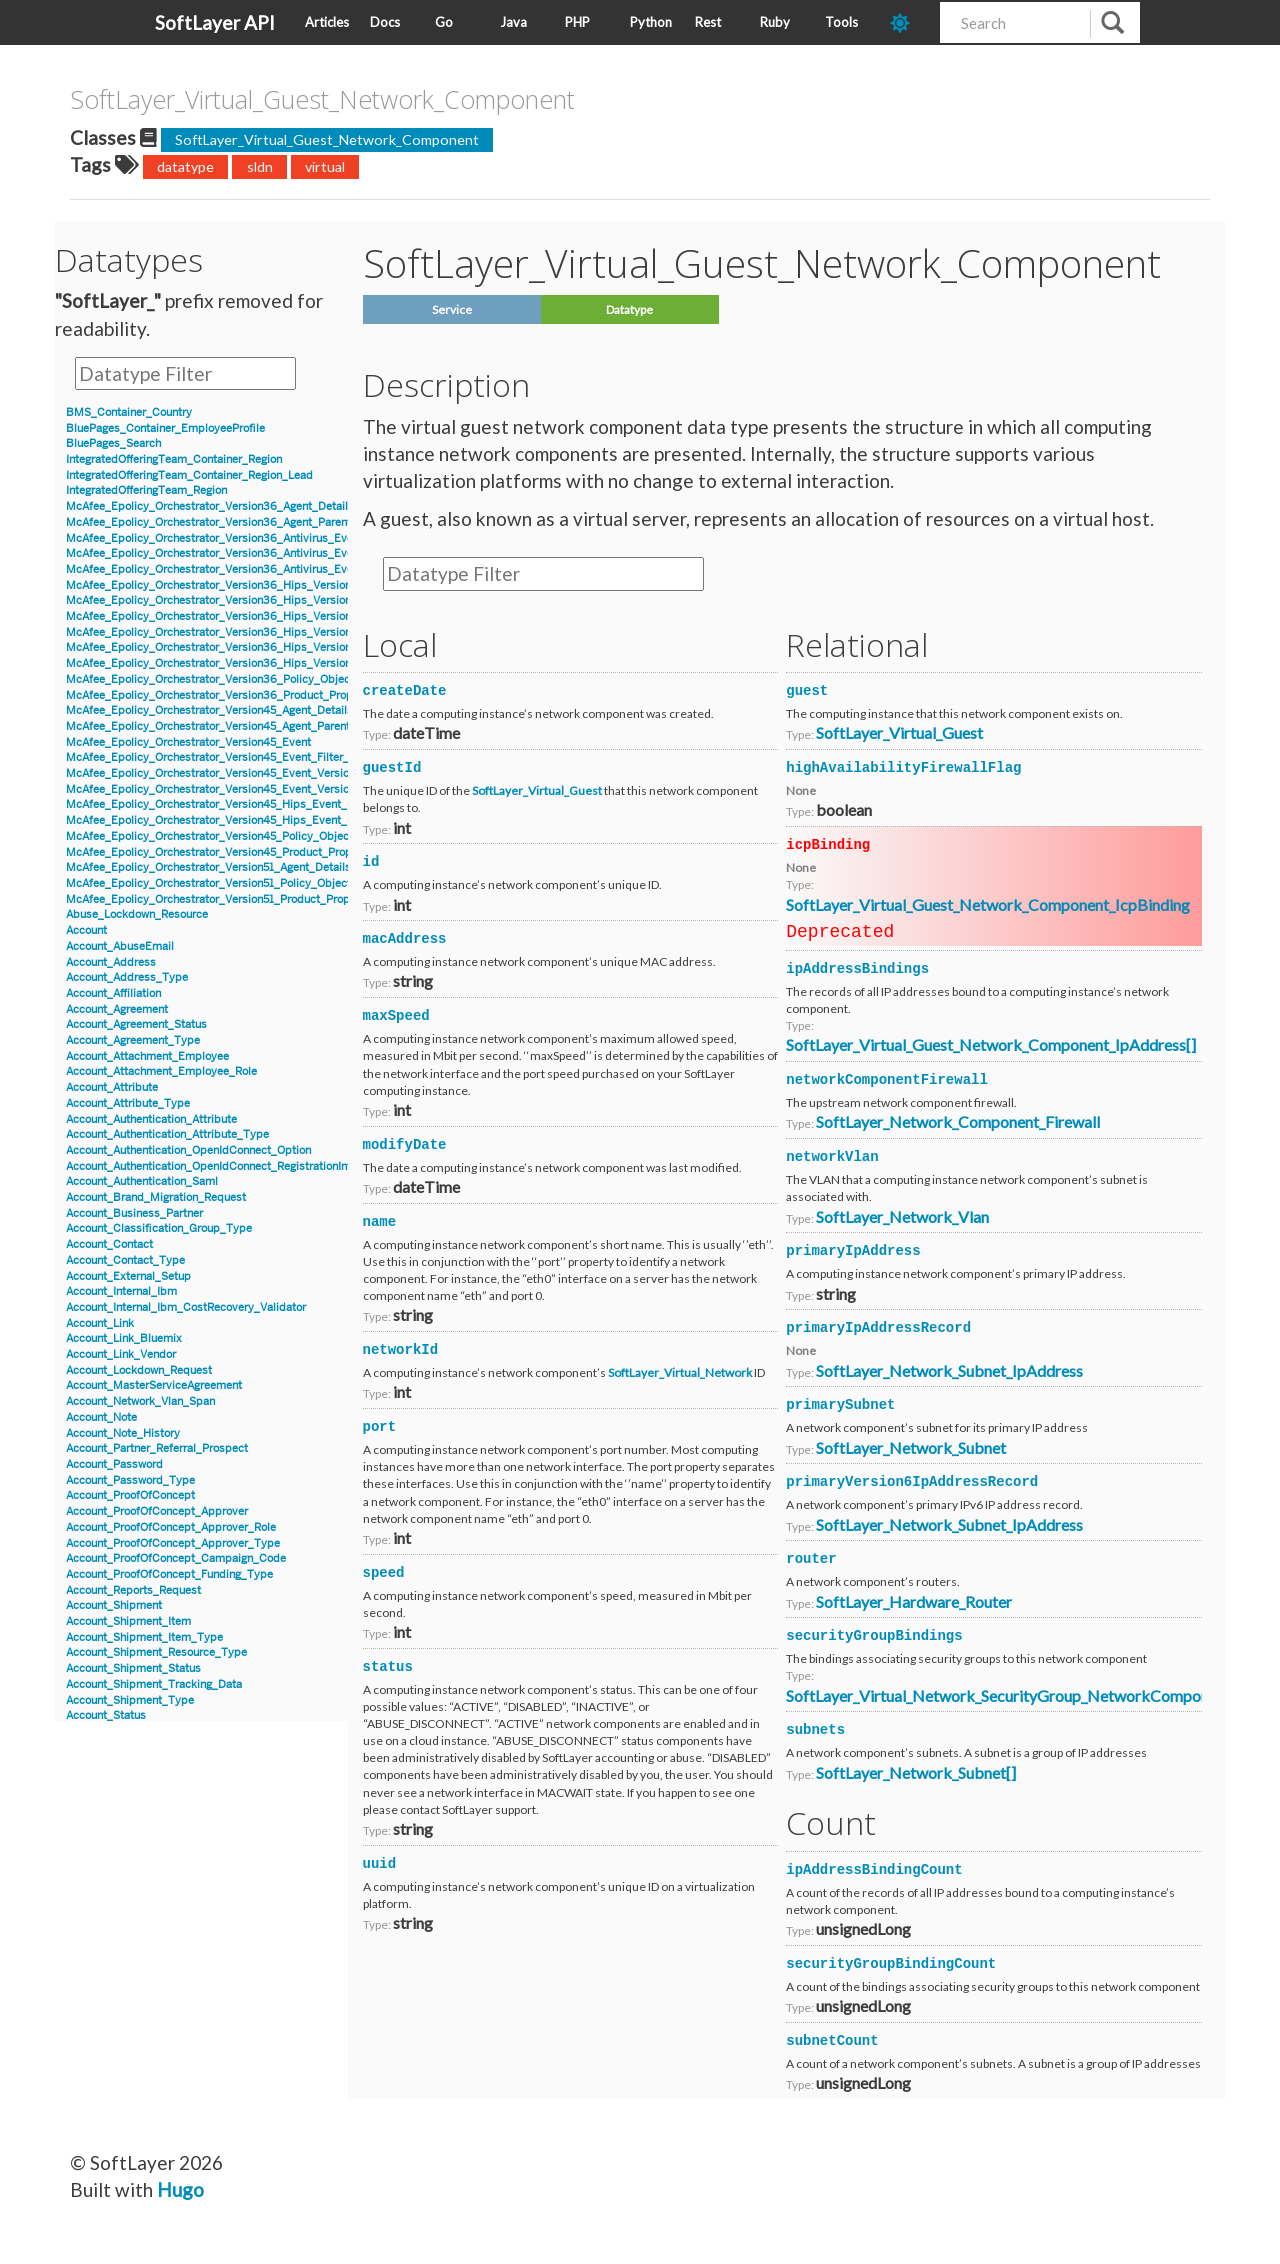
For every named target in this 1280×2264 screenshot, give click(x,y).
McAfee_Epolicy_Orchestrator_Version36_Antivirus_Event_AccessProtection (262, 553)
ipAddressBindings (857, 969)
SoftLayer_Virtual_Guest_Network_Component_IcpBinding (988, 904)
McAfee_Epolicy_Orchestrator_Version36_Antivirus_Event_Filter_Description (263, 569)
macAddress (405, 939)
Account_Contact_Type (125, 1260)
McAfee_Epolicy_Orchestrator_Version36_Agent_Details (210, 506)
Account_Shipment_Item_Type (144, 1637)
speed (384, 1573)
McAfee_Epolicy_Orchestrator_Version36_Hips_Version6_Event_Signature (256, 600)
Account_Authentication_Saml (142, 1181)
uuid (380, 1864)
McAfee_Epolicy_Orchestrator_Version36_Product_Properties (224, 695)
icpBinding (828, 845)
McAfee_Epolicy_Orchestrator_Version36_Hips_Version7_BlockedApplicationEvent (279, 632)
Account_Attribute (112, 1087)
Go (444, 22)
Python (651, 22)
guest (807, 691)
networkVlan (832, 1157)
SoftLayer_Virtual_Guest (537, 790)
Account (86, 930)
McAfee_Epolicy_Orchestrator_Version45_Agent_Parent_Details (229, 726)
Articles (327, 22)
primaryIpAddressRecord (878, 1328)
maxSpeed (396, 1016)
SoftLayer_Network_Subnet (911, 1447)
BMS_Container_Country (129, 412)
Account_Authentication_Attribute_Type (167, 1134)
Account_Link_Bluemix (124, 1338)
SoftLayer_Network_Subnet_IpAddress (949, 1370)
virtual (325, 166)
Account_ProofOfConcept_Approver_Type (173, 1543)
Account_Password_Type (130, 1480)
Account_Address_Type (127, 977)
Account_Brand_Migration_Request (156, 1197)
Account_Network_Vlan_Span (140, 1401)
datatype (185, 166)
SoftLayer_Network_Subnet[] (916, 1772)
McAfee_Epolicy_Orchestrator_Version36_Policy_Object (210, 679)
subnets (815, 1730)
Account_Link (100, 1323)
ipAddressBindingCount (874, 1870)
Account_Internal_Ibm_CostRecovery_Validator (186, 1307)
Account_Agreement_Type (133, 1040)
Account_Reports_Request (133, 1590)
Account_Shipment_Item (128, 1621)
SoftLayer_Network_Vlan (902, 1216)
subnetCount (832, 2041)
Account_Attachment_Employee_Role (161, 1071)
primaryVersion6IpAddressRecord (912, 1482)
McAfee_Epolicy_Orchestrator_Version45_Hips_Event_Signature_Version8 (256, 820)
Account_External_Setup (128, 1276)
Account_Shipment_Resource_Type (156, 1652)
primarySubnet (840, 1405)
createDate (405, 691)
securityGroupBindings (874, 1636)
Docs (385, 22)
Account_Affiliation (113, 993)
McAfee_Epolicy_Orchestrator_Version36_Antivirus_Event (214, 538)
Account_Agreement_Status (136, 1024)
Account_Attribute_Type (128, 1103)
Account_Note (101, 1417)
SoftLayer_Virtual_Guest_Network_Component (327, 139)
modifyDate (405, 1145)
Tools (841, 22)
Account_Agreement (117, 1009)
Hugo (180, 2189)
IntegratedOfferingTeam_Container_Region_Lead (189, 475)
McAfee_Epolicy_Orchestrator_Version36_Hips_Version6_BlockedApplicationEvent (279, 585)
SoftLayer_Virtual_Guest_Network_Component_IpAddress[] (991, 1044)
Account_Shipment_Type (130, 1700)
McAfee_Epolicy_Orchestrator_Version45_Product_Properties (223, 852)
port (380, 1427)
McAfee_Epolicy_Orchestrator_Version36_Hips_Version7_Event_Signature (256, 647)
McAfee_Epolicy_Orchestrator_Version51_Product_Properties (222, 899)
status (388, 1667)
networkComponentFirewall (887, 1080)
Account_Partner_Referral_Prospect (157, 1448)
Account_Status (106, 1715)
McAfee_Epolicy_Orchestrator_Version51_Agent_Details (208, 867)
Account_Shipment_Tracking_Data (154, 1684)
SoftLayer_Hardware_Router (914, 1601)
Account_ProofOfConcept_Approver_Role (171, 1527)
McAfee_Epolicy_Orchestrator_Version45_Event (188, 742)
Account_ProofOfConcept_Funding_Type (169, 1574)
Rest (708, 22)
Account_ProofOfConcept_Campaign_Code (176, 1558)
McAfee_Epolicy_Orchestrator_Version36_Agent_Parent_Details (229, 522)
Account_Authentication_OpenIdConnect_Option (188, 1150)
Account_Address (111, 962)
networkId (401, 1350)
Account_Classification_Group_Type (159, 1228)
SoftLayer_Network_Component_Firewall (958, 1121)
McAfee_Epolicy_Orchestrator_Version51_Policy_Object (208, 883)
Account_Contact (109, 1244)
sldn (260, 166)
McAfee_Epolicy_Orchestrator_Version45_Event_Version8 (214, 789)
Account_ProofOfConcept (130, 1495)
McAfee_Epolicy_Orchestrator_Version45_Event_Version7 (213, 773)
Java (513, 22)
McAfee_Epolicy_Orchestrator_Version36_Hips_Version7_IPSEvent (237, 663)
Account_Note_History (123, 1433)
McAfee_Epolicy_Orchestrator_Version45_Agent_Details (209, 710)
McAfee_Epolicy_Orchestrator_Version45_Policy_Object (209, 836)
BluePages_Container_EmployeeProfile (165, 428)
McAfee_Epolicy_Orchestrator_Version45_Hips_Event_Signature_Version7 (255, 804)
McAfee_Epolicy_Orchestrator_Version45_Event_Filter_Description (237, 757)
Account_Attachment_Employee (147, 1056)
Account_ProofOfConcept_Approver (157, 1511)
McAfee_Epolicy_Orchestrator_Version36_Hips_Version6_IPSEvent (238, 616)
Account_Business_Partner (134, 1213)
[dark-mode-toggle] (907, 22)
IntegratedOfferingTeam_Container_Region (174, 459)
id (371, 862)
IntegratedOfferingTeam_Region (146, 490)
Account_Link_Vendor (121, 1354)
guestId (392, 768)
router (811, 1559)
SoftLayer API (215, 22)
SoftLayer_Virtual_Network (680, 1372)
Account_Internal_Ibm (121, 1291)
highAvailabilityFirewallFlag (903, 768)
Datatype (629, 309)
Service (452, 309)
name (380, 1222)
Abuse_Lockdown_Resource (137, 914)
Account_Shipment (114, 1605)
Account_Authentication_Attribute (151, 1119)
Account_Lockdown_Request (139, 1370)
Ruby (775, 22)
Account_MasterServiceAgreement (154, 1385)
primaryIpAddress (853, 1251)
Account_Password (114, 1464)
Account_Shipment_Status (133, 1668)
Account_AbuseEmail (120, 946)
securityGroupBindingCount (891, 1964)
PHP (577, 22)
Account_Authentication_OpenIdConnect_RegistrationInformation (231, 1166)
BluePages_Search (113, 443)
